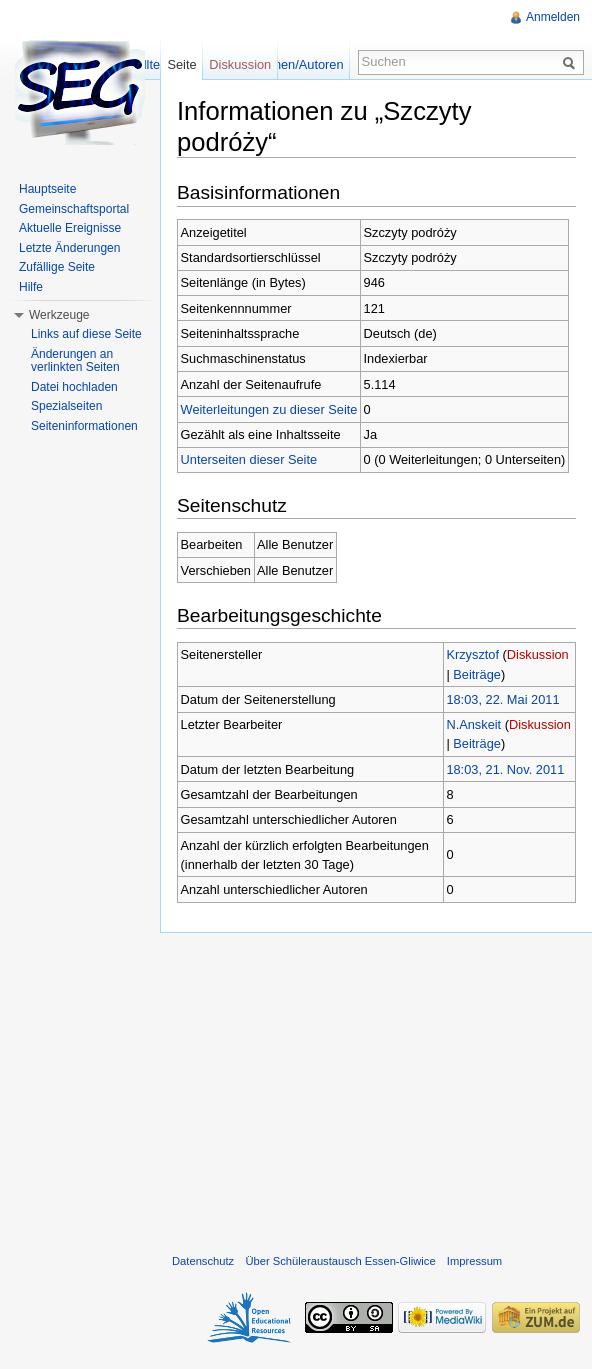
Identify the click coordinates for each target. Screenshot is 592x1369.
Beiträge (477, 674)
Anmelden (553, 17)
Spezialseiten (66, 406)
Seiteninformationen (84, 426)
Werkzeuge (59, 315)
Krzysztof (472, 654)
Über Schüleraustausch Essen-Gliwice (340, 1261)
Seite (181, 64)
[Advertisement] (376, 1089)
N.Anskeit (473, 724)
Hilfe (31, 287)
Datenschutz (203, 1261)
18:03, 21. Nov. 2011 (505, 769)
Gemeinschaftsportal (74, 209)
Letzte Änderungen (69, 248)
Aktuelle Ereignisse (70, 228)
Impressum (474, 1261)
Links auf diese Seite (86, 334)
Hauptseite (47, 189)
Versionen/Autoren (290, 64)
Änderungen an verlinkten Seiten (75, 361)
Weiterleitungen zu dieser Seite (269, 409)
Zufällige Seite (57, 267)
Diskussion (538, 654)
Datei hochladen (74, 387)
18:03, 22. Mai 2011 (502, 699)
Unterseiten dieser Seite (249, 459)
